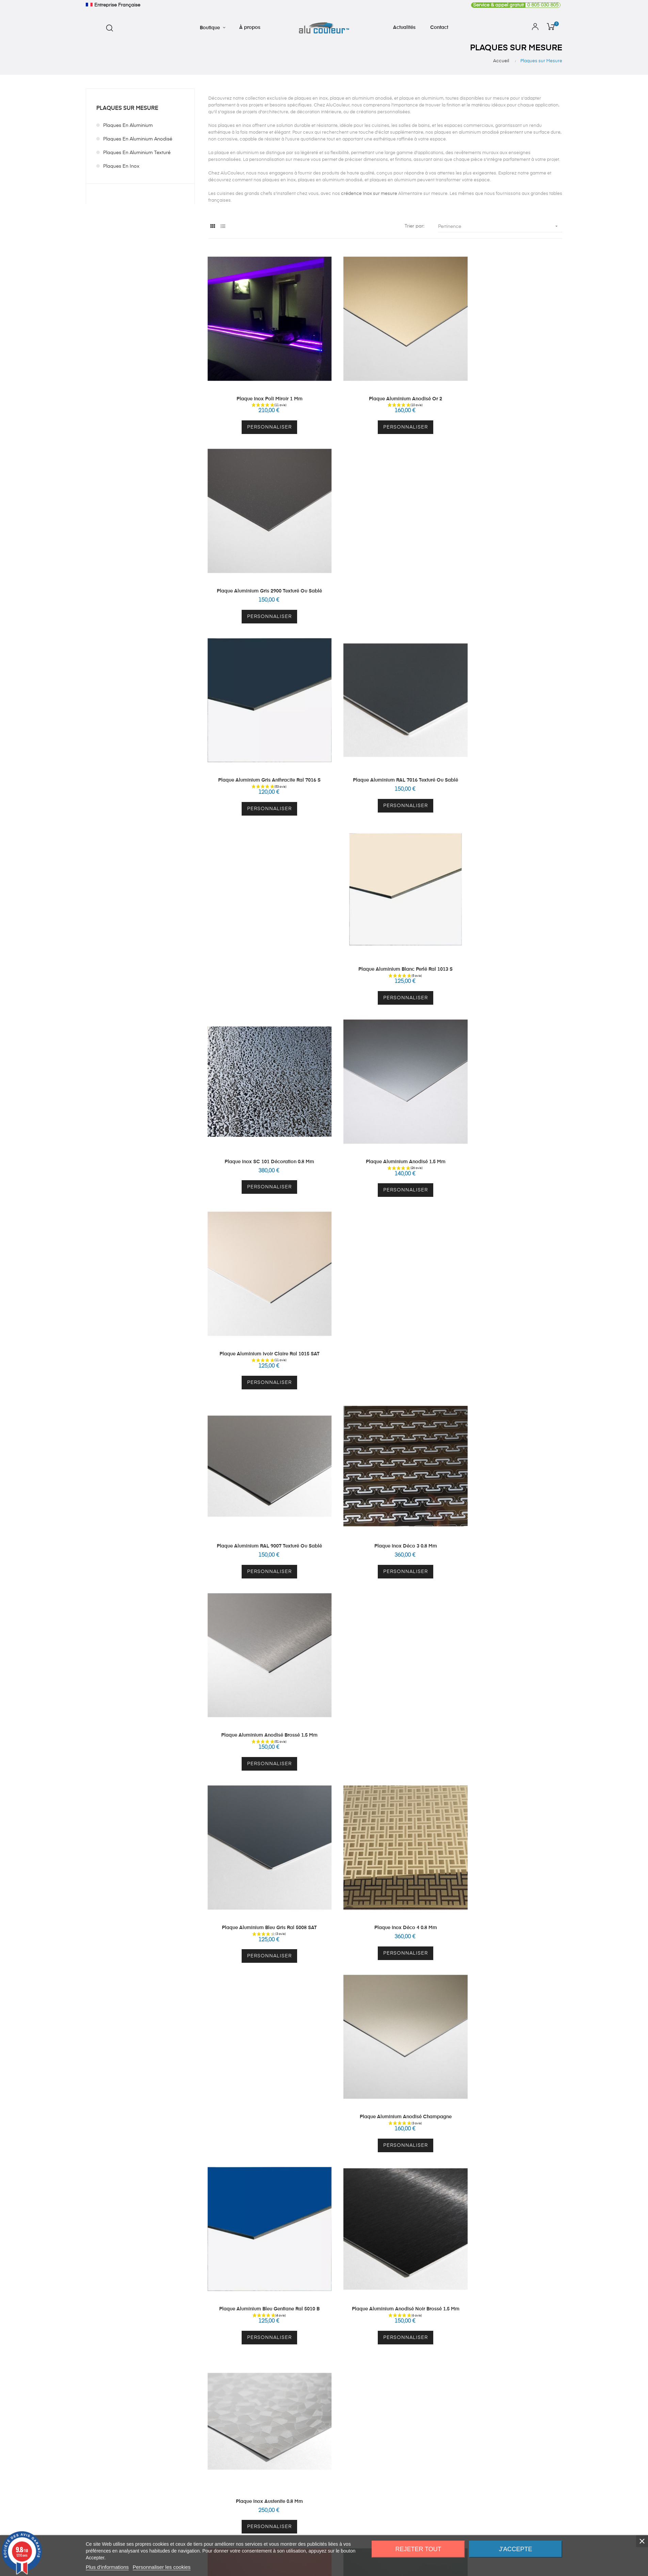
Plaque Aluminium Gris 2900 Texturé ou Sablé (507, 381)
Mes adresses (363, 1800)
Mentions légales (464, 1812)
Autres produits (266, 1800)
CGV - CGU (458, 1800)
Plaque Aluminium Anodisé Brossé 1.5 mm (507, 907)
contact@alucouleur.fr (110, 1798)
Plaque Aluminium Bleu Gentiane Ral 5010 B (262, 1257)
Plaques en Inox (121, 166)
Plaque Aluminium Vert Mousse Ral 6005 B (385, 1433)
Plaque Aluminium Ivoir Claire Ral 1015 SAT (508, 732)
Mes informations (366, 1776)
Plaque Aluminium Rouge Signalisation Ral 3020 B (263, 1433)
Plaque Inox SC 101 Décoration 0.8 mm (262, 732)
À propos (455, 1763)
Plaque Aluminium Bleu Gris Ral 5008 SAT (262, 1082)
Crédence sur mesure (273, 1763)
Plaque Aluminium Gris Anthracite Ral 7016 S (262, 556)
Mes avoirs (359, 1812)
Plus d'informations (107, 2567)
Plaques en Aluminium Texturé (137, 152)
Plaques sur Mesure (127, 108)
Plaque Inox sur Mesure (276, 1776)
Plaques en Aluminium (128, 125)
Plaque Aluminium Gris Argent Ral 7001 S (507, 1433)
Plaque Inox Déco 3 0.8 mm (385, 907)
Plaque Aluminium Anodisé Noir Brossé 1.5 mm (385, 1257)
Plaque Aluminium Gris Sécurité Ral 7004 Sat (385, 1608)
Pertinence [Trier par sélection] (500, 226)
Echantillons (263, 1788)
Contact (454, 1788)
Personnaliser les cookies (162, 2567)
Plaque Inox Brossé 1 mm (508, 1608)
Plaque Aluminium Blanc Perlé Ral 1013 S (507, 556)
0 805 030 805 (514, 5)
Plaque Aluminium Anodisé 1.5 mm (385, 732)
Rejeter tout (418, 2549)
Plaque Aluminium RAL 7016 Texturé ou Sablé (385, 556)
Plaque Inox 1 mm (262, 1608)
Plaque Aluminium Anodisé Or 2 (385, 381)
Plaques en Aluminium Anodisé (137, 139)
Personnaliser (262, 410)
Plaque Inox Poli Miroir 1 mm (263, 381)
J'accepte (515, 2549)
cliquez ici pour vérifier (384, 1914)
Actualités (456, 1776)
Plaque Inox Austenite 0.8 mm (507, 1257)
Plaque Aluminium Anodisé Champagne (508, 1082)
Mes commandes (367, 1788)
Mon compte (361, 1763)
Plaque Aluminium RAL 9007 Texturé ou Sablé (262, 907)
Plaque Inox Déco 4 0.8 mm (385, 1082)
